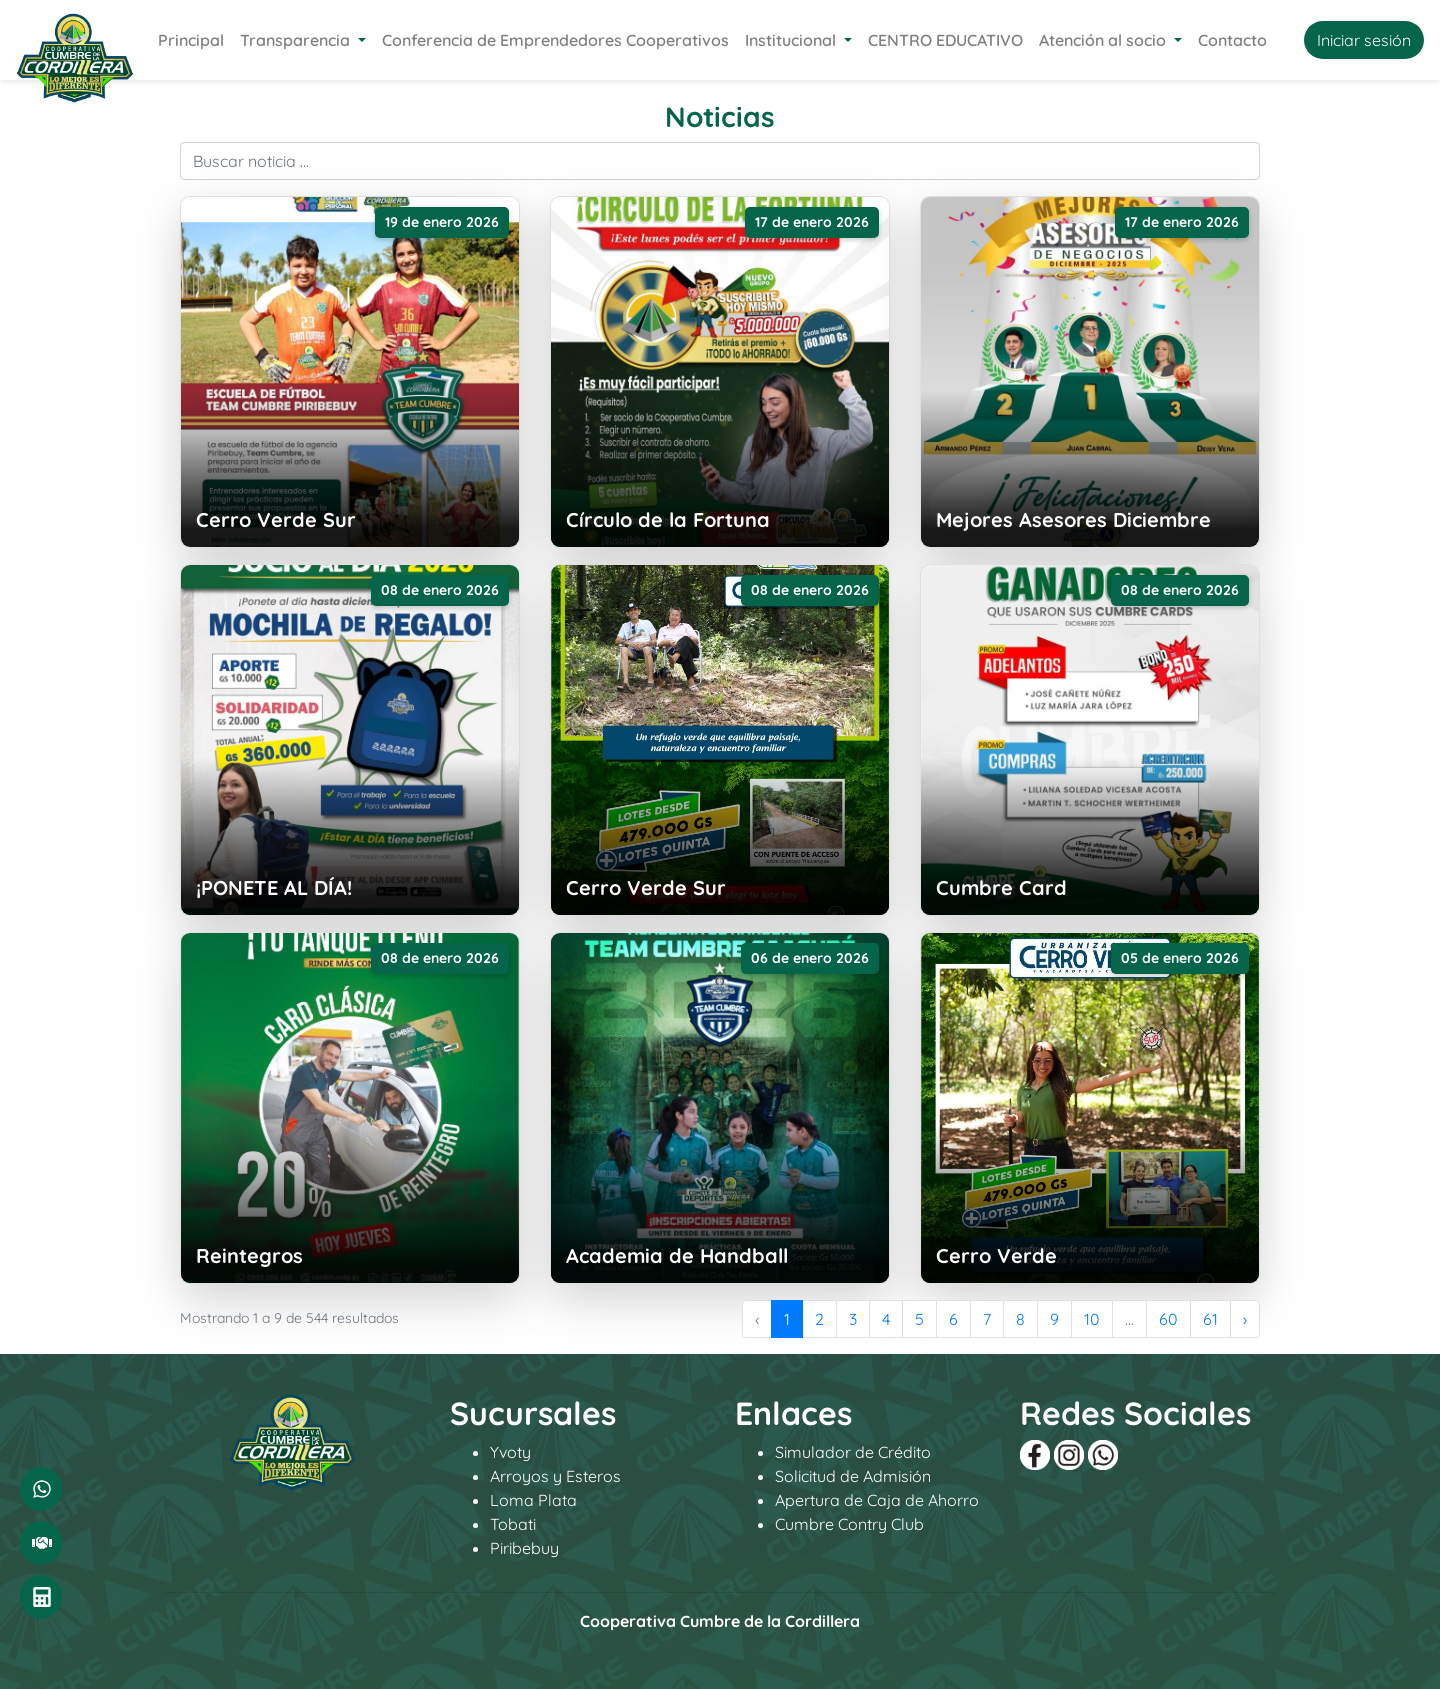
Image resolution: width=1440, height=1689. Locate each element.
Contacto (1232, 40)
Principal (191, 40)
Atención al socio (1104, 40)
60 (1168, 1319)
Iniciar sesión (1364, 40)
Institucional (792, 40)
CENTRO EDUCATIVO (945, 40)
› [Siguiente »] (1245, 1319)
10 (1092, 1319)
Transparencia (297, 40)
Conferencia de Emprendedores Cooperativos (555, 40)
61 (1210, 1319)
